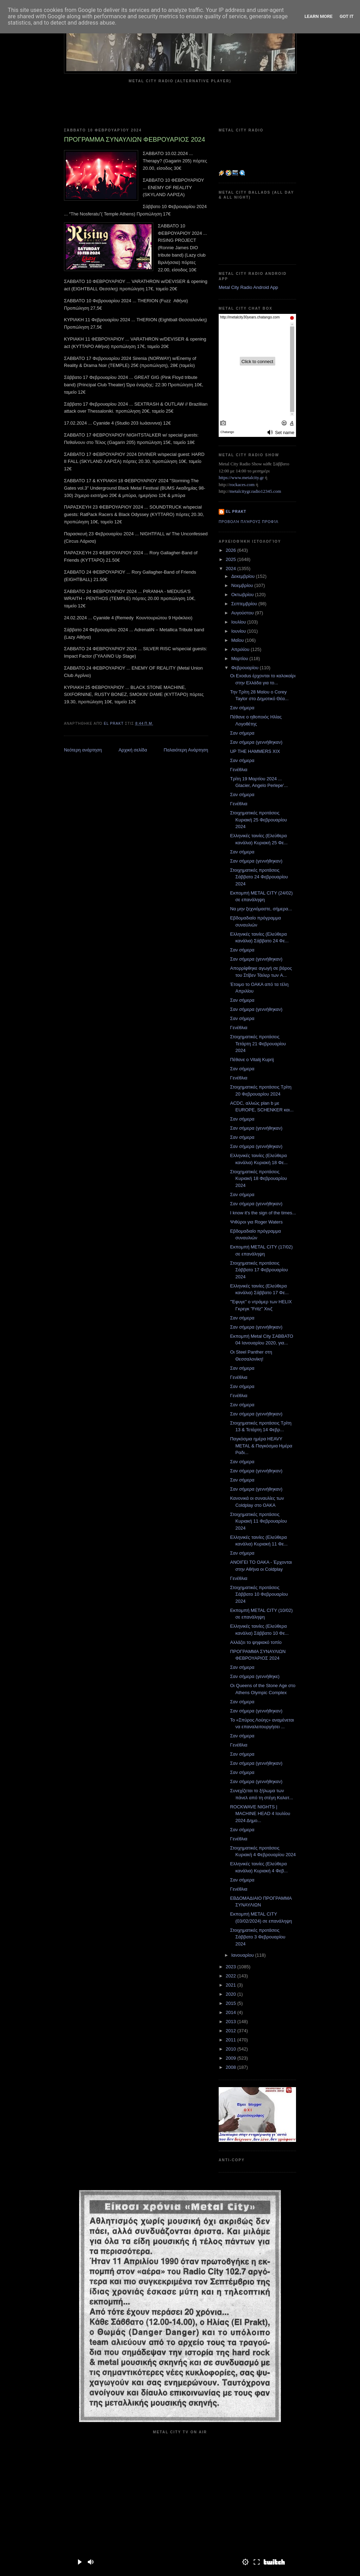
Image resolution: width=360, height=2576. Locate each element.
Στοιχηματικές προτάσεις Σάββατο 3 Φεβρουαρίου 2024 (257, 1937)
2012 (231, 2030)
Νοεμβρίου (243, 585)
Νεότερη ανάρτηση (83, 750)
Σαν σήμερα (242, 707)
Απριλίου (241, 649)
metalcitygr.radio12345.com (255, 491)
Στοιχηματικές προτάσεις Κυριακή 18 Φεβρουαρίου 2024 (258, 1178)
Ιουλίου (239, 622)
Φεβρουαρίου (245, 667)
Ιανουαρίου (243, 1955)
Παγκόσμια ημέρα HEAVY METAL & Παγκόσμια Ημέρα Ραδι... (261, 1445)
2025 (231, 559)
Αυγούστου (243, 612)
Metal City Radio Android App (248, 287)
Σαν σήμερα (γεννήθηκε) (254, 1676)
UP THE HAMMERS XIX (255, 751)
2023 (231, 1966)
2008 (231, 2067)
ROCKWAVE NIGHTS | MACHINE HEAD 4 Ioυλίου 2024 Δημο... (260, 1813)
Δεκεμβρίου (243, 576)
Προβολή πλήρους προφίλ (248, 522)
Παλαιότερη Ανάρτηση (186, 750)
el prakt (236, 512)
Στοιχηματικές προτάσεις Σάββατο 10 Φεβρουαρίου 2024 (259, 1594)
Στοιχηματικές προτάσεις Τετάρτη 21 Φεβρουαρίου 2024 (258, 1043)
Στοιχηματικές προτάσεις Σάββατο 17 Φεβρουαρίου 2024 (259, 1269)
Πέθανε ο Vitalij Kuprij (252, 1059)
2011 (231, 2039)
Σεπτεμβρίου (244, 603)
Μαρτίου (240, 658)
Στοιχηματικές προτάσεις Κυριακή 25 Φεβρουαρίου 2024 (258, 819)
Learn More (318, 16)
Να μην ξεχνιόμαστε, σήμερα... (261, 908)
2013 (231, 2021)
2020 (231, 1994)
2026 (231, 550)
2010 (231, 2049)
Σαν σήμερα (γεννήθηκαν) (256, 742)
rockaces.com (242, 484)
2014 (231, 2012)
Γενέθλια (238, 769)
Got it (347, 16)
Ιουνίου (239, 631)
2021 (231, 1985)
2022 (231, 1975)
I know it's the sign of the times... (263, 1212)
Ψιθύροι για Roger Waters (256, 1222)
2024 (231, 568)
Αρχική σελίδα (132, 750)
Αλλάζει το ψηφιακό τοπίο (255, 1642)
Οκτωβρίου (243, 594)
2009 (231, 2058)
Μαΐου (238, 640)
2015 (231, 2003)
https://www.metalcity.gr (241, 477)
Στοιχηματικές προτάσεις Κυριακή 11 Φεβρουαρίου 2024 (258, 1521)
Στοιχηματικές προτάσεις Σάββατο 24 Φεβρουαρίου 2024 (259, 876)
